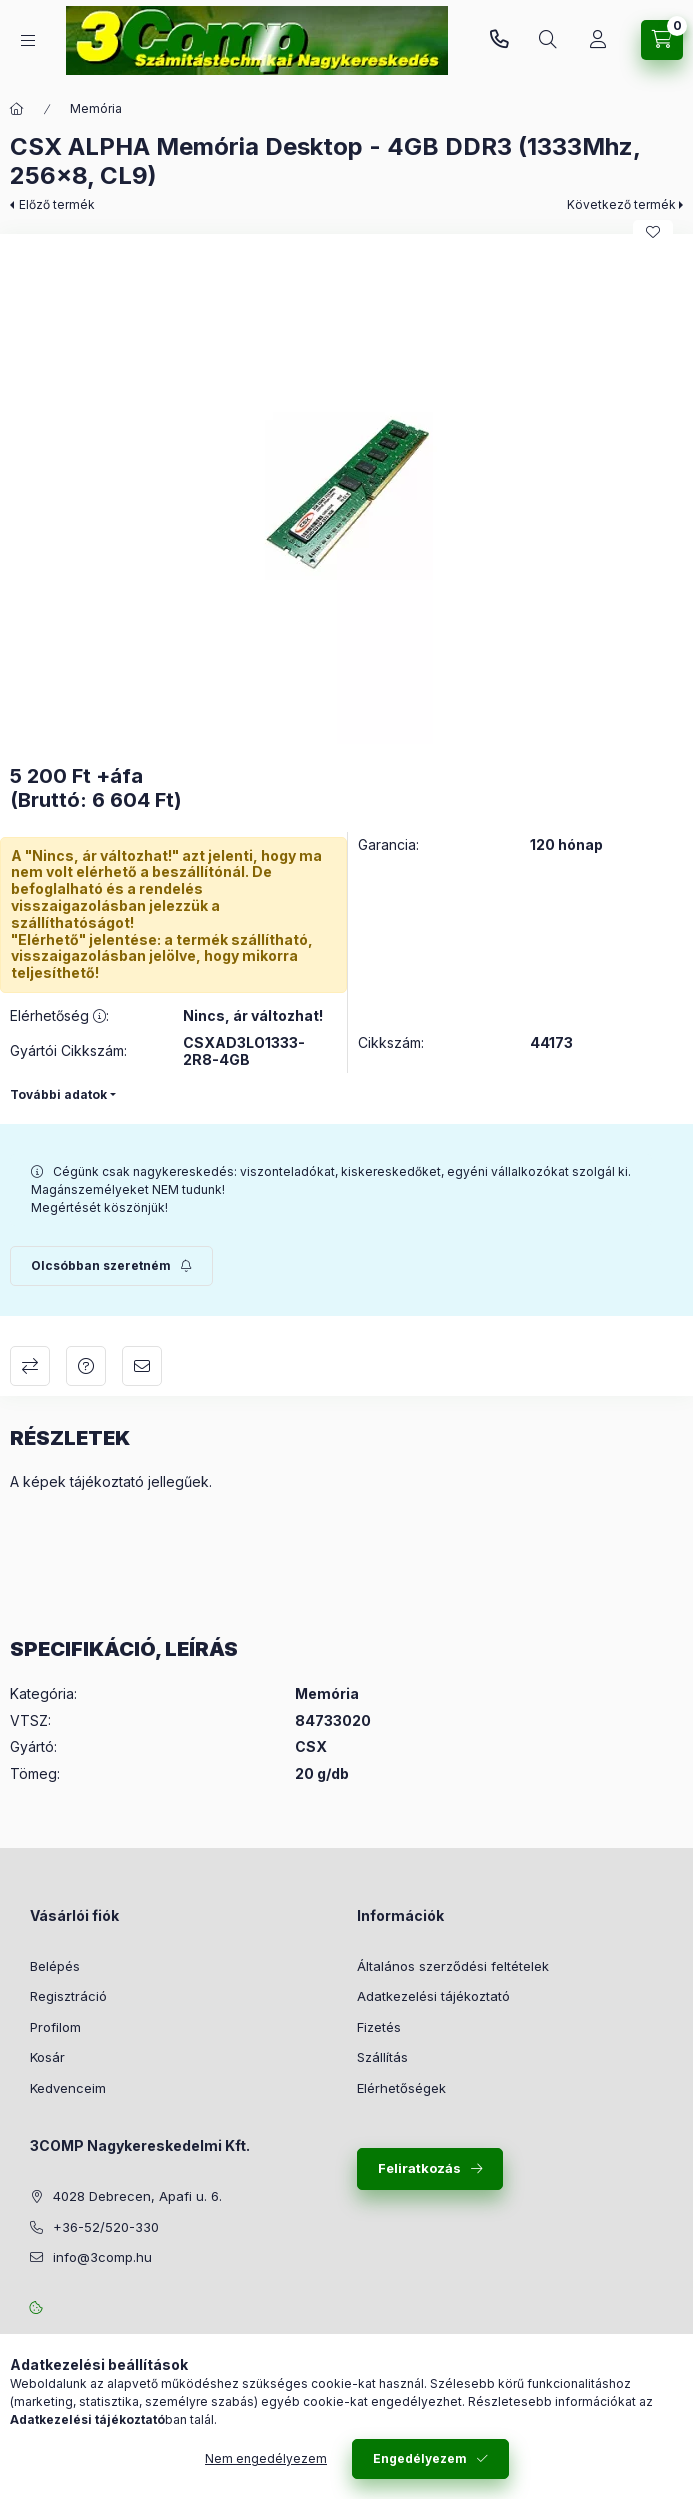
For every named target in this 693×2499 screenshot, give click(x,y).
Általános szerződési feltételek (453, 1966)
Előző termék (57, 204)
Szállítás (382, 2057)
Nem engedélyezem (266, 2458)
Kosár (47, 2057)
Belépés (55, 1966)
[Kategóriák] (28, 40)
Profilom (55, 2027)
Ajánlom (142, 1366)
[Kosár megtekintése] (662, 40)
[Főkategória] (17, 109)
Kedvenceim (68, 2088)
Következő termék (621, 204)
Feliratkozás (419, 2168)
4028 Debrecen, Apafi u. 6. (137, 2196)
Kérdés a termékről (86, 1366)
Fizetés (379, 2027)
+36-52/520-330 (499, 40)
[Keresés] (548, 40)
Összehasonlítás (30, 1366)
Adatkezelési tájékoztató (433, 1996)
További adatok (58, 1094)
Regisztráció (68, 1996)
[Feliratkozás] (111, 1266)
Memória (96, 108)
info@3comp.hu (102, 2257)
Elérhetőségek (401, 2088)
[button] (347, 494)
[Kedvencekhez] (653, 232)
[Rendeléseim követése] (598, 40)
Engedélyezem (420, 2458)
